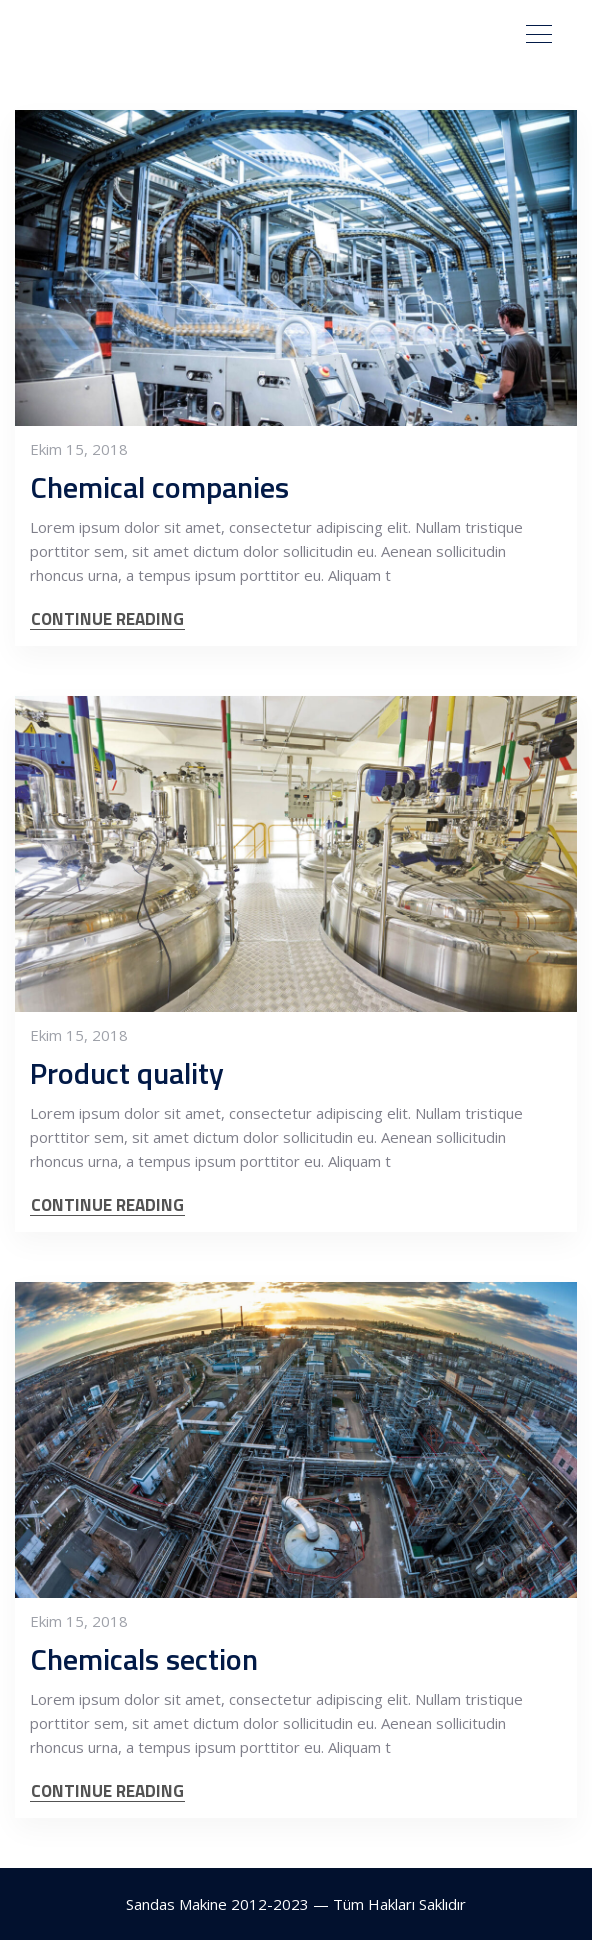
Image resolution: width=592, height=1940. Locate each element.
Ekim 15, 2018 (79, 449)
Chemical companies (159, 487)
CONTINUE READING (107, 619)
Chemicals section (144, 1659)
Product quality (127, 1073)
